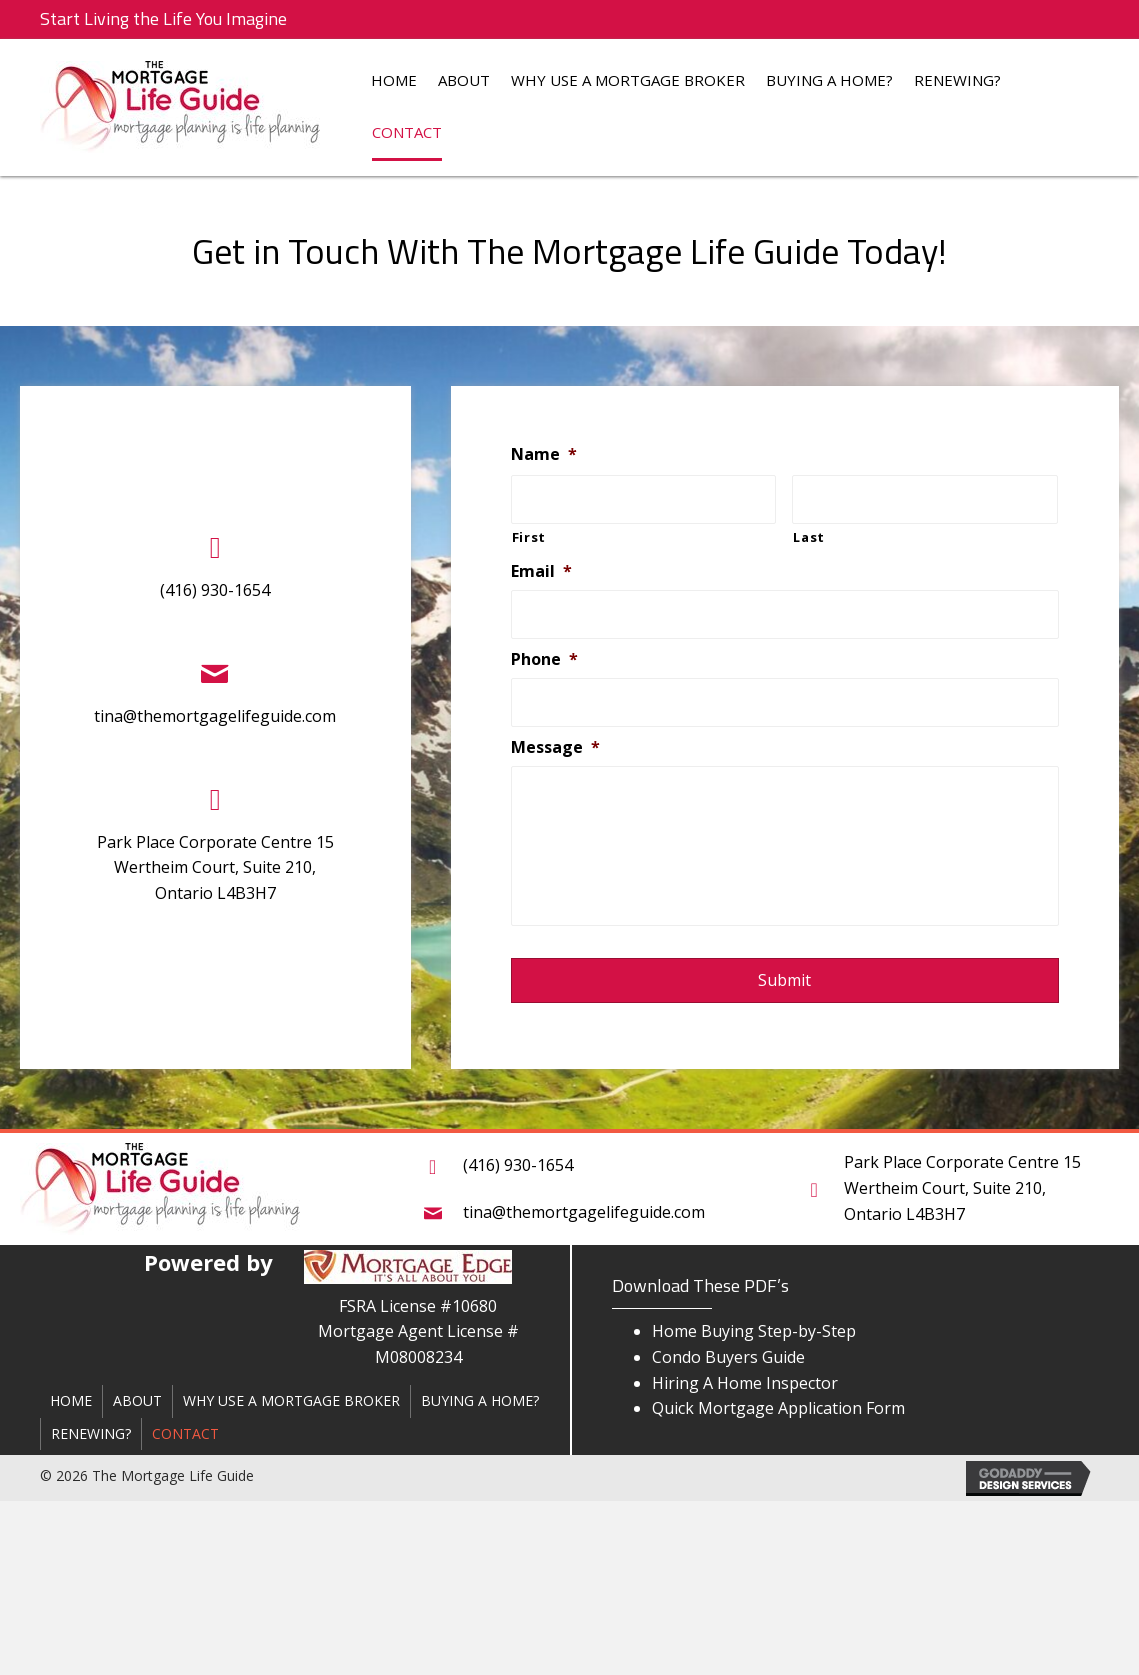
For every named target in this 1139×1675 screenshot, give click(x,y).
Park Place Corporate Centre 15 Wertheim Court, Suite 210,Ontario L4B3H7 (213, 867)
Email (544, 571)
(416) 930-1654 (213, 590)
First (532, 537)
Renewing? (957, 80)
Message (558, 747)
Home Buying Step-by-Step (754, 1331)
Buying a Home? (829, 80)
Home (394, 80)
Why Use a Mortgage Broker (628, 80)
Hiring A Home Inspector (745, 1383)
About (464, 80)
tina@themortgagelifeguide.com (213, 716)
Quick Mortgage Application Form (778, 1408)
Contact (407, 132)
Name (547, 454)
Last (813, 537)
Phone (547, 659)
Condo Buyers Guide (728, 1357)
